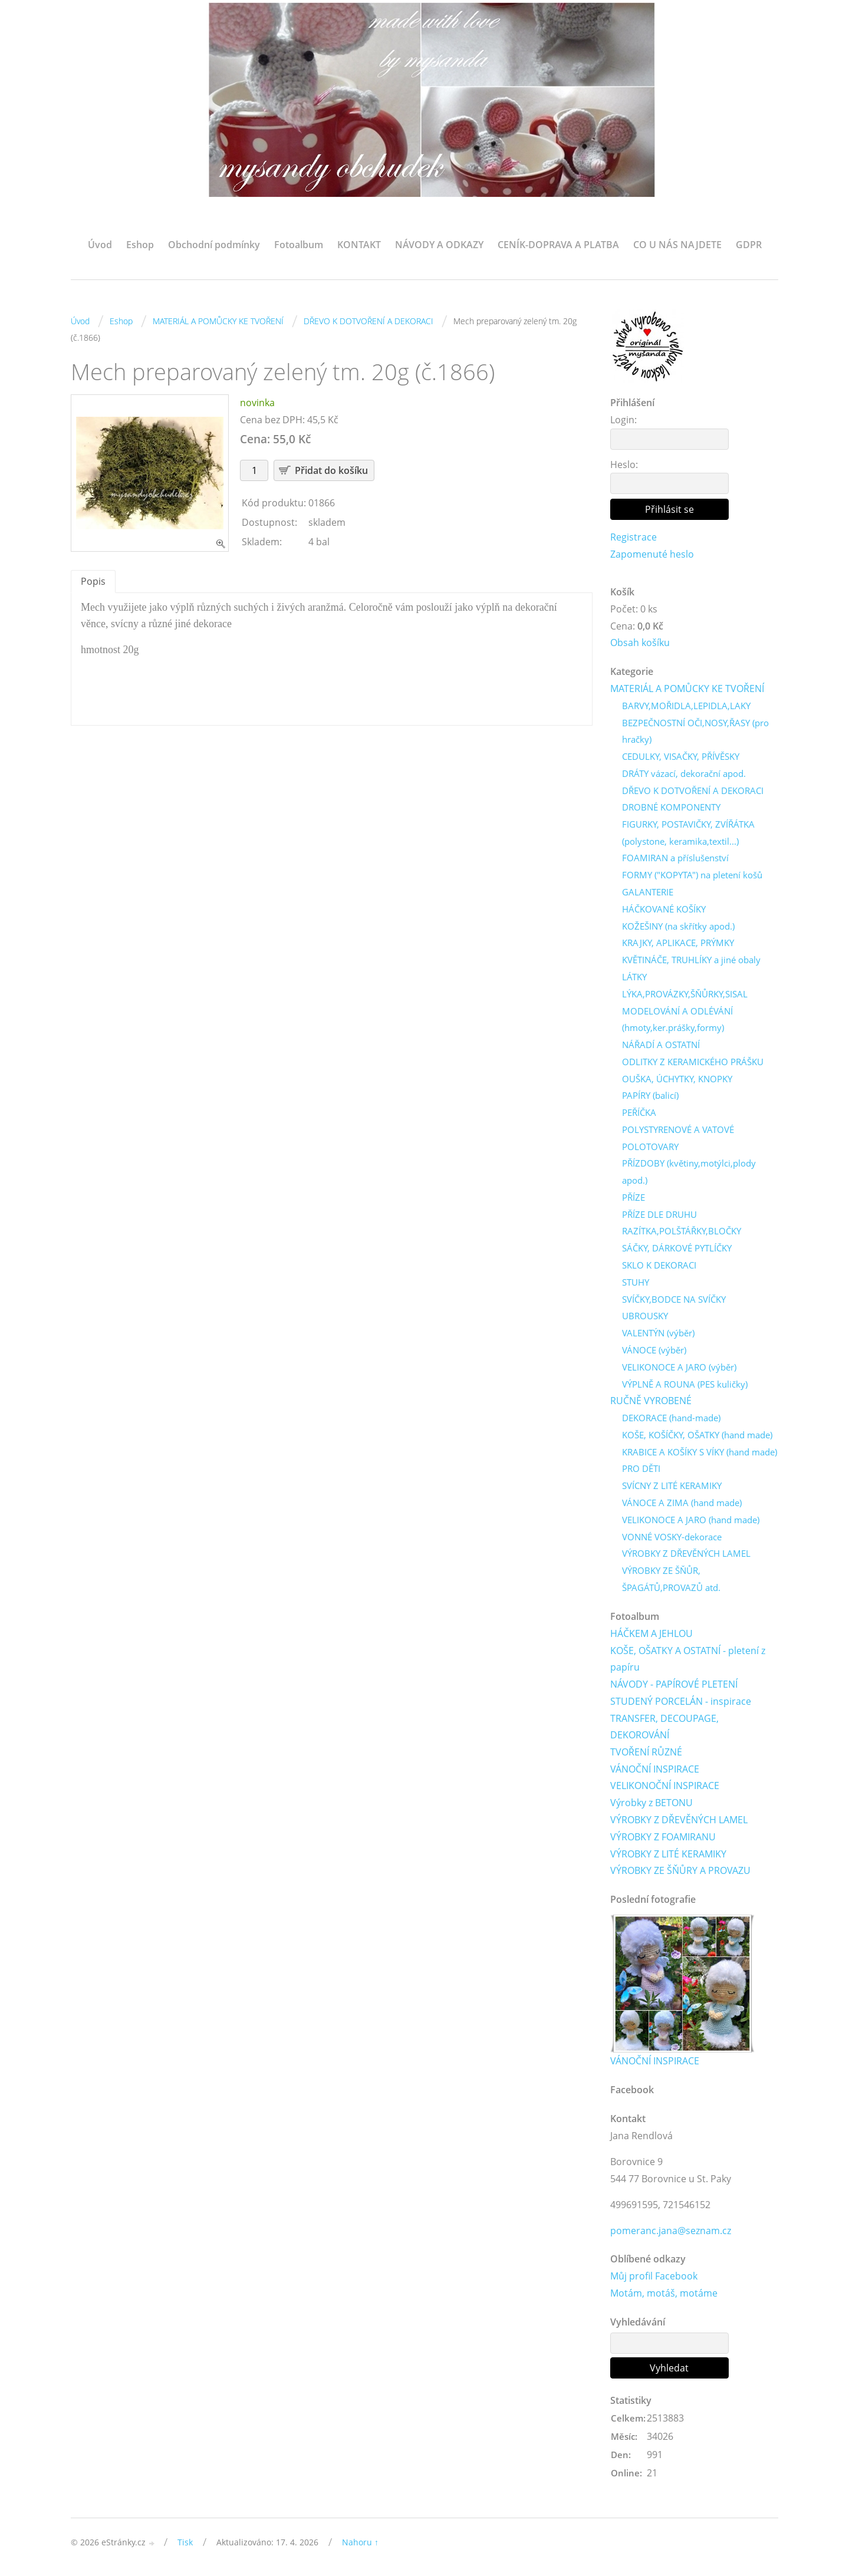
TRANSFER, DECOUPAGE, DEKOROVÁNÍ (664, 1728)
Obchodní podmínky (214, 244)
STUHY (635, 1283)
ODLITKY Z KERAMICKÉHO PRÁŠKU (693, 1062)
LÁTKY (634, 977)
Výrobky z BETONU (651, 1804)
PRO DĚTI (641, 1469)
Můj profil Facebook (653, 2277)
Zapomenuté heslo (652, 554)
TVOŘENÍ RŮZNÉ (646, 1753)
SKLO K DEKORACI (659, 1266)
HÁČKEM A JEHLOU (651, 1634)
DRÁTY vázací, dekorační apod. (684, 774)
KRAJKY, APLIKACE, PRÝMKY (678, 944)
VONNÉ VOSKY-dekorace (672, 1538)
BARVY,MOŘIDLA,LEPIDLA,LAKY (686, 706)
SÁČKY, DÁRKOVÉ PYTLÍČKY (677, 1249)
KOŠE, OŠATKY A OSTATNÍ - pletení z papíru (687, 1660)
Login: (623, 419)
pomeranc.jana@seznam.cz (670, 2231)
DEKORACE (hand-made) (671, 1419)
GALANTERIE (647, 892)
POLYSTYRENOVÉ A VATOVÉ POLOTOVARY (678, 1138)
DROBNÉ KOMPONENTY (671, 807)
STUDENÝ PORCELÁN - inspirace (680, 1702)
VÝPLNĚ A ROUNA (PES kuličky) (685, 1385)
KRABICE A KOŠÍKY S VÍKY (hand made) (699, 1453)
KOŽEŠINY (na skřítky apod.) (678, 927)
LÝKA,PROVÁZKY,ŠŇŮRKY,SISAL (685, 994)
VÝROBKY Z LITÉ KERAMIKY (668, 1855)
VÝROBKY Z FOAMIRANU (663, 1838)
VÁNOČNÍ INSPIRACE (654, 1770)
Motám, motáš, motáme (664, 2294)
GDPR (749, 244)
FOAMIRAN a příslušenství (675, 859)
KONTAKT (359, 244)
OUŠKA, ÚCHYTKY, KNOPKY (677, 1079)
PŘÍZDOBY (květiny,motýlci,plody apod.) (689, 1172)
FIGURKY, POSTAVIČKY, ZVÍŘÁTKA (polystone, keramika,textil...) (688, 833)
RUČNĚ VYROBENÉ (651, 1401)
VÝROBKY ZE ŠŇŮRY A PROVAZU (680, 1872)
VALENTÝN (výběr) (658, 1334)
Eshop (140, 244)
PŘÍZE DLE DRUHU (659, 1215)
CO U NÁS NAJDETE (677, 244)
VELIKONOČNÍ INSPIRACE (664, 1787)
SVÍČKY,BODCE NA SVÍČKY (674, 1300)
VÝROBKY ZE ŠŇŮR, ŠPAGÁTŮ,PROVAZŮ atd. (671, 1580)
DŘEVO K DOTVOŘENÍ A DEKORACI (368, 321)
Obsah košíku (640, 643)
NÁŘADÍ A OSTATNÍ (661, 1045)
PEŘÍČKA (639, 1113)
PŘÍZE (633, 1198)
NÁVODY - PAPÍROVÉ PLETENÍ (674, 1685)
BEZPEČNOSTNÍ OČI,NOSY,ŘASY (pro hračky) (695, 731)
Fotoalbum (298, 244)
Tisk (185, 2543)
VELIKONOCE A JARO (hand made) (690, 1521)
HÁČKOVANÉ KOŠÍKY (664, 909)
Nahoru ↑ (360, 2543)
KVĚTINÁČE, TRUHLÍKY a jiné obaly (691, 960)
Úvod (100, 244)
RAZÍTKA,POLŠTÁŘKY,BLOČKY (681, 1232)
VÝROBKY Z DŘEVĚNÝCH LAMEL (686, 1554)
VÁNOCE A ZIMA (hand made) (682, 1504)
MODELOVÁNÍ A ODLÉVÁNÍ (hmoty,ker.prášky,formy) (677, 1020)
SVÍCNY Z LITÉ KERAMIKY (672, 1487)
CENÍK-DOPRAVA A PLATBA (558, 244)
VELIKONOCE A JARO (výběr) (679, 1368)
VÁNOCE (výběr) (654, 1351)
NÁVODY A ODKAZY (439, 244)
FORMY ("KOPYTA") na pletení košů (692, 876)
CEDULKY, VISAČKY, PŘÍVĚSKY (680, 757)
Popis (93, 581)
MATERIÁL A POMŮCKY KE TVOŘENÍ (218, 321)
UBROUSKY (645, 1317)
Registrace (633, 537)
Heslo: (624, 464)
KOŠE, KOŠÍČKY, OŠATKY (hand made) (697, 1436)
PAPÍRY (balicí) (650, 1096)
